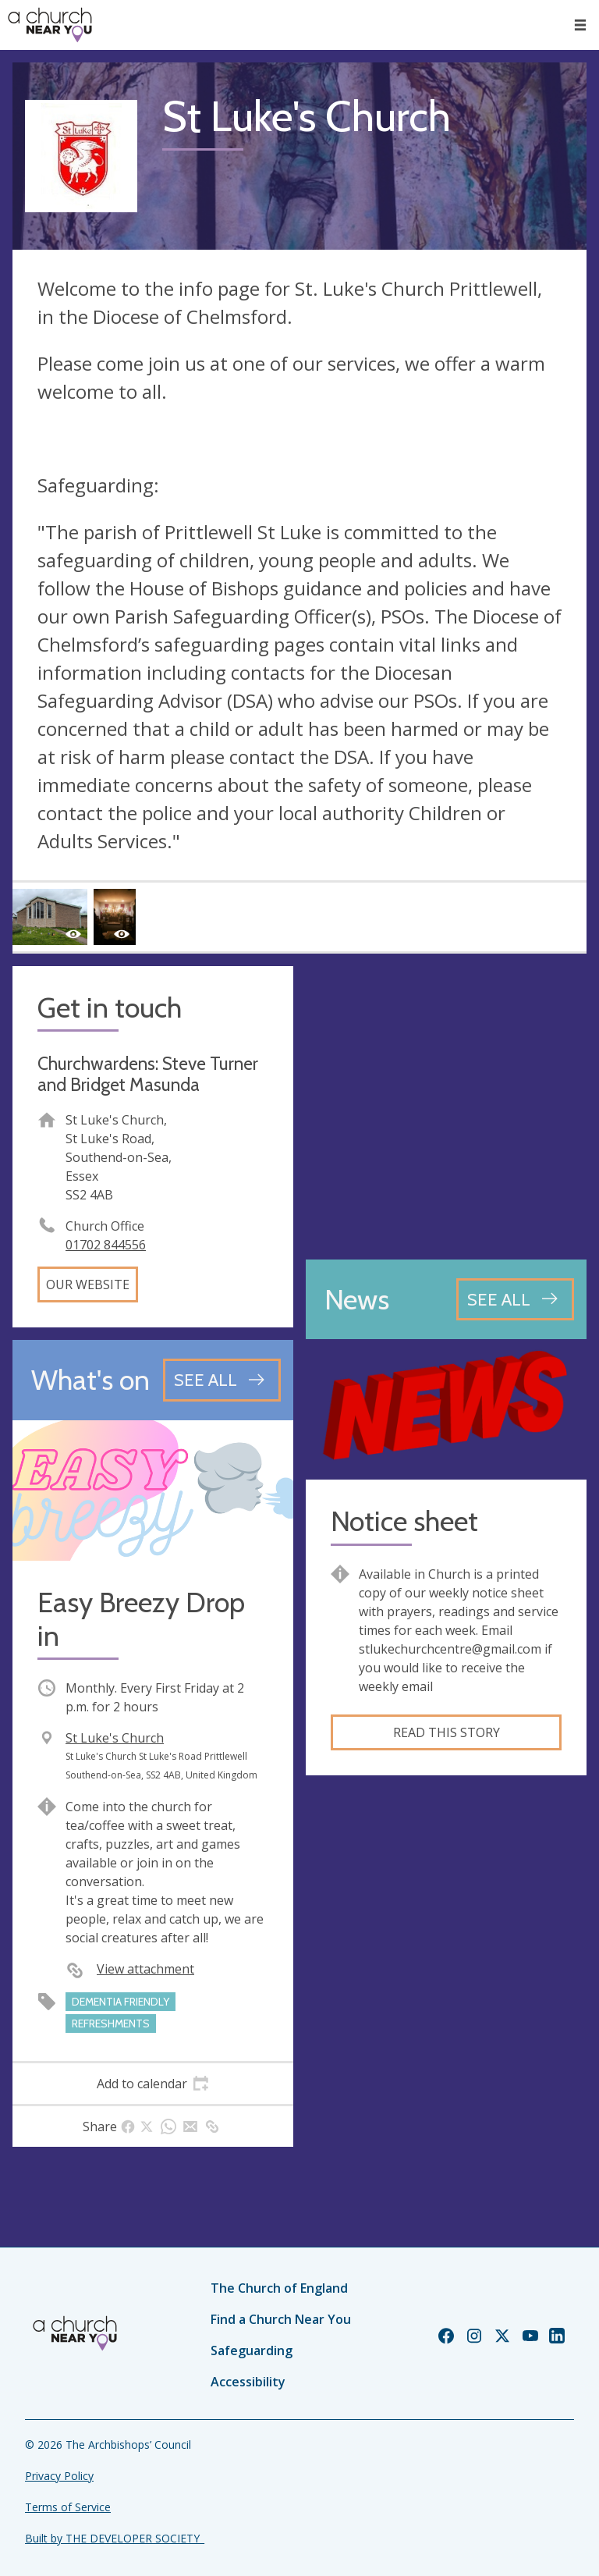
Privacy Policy (59, 2475)
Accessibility (248, 2381)
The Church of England (279, 2288)
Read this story (446, 1732)
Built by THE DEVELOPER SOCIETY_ (114, 2538)
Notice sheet (404, 1521)
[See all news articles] (515, 1299)
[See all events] (222, 1380)
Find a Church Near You (281, 2319)
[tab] (152, 2083)
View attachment (145, 1968)
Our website (87, 1284)
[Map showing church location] (446, 1106)
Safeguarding (251, 2350)
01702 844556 (106, 1244)
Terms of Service (68, 2507)
